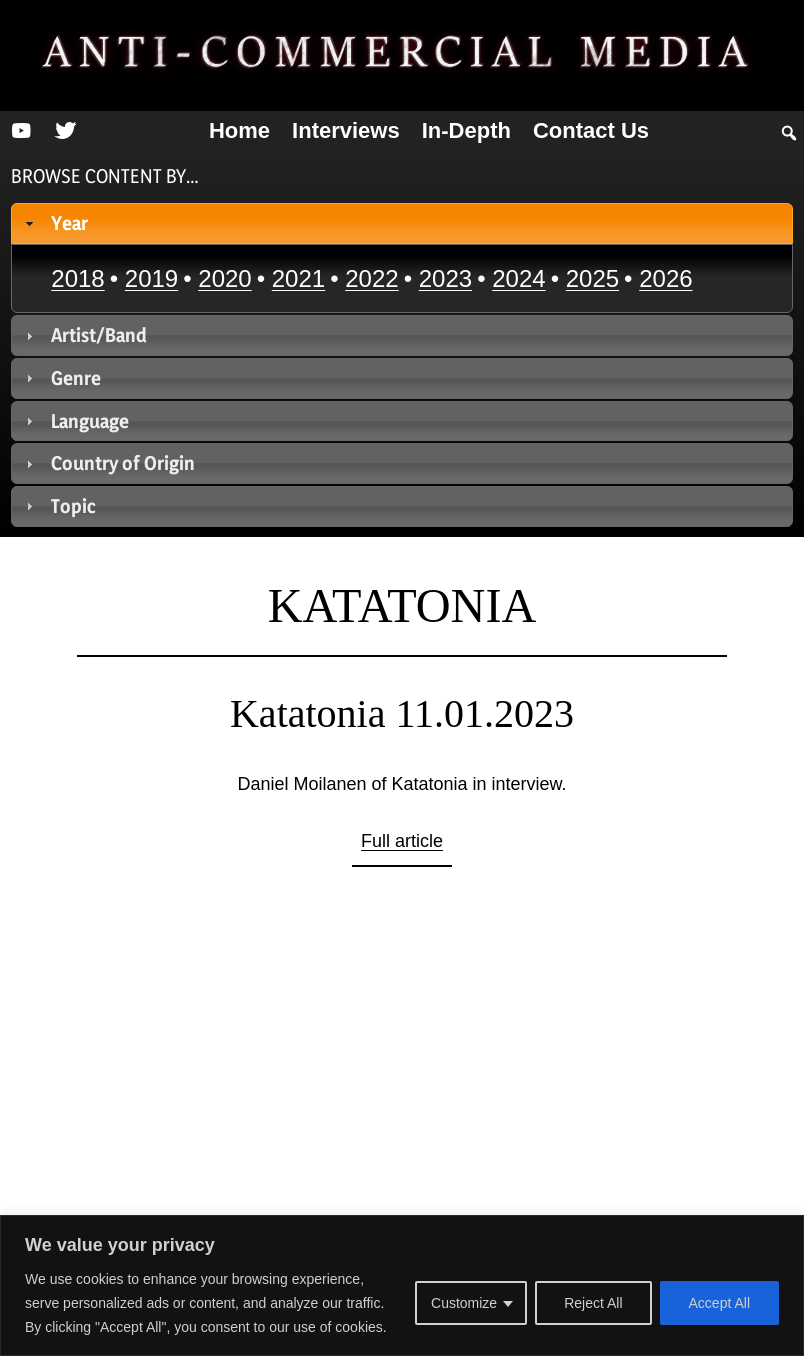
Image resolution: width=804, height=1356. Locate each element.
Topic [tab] (59, 506)
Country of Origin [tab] (108, 463)
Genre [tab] (61, 378)
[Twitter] (65, 131)
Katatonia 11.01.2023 (402, 713)
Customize (464, 1303)
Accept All (719, 1303)
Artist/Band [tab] (84, 335)
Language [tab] (75, 421)
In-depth (466, 130)
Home (239, 130)
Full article (402, 841)
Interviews (346, 130)
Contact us (591, 130)
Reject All (593, 1303)
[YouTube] (21, 131)
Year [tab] (55, 223)
